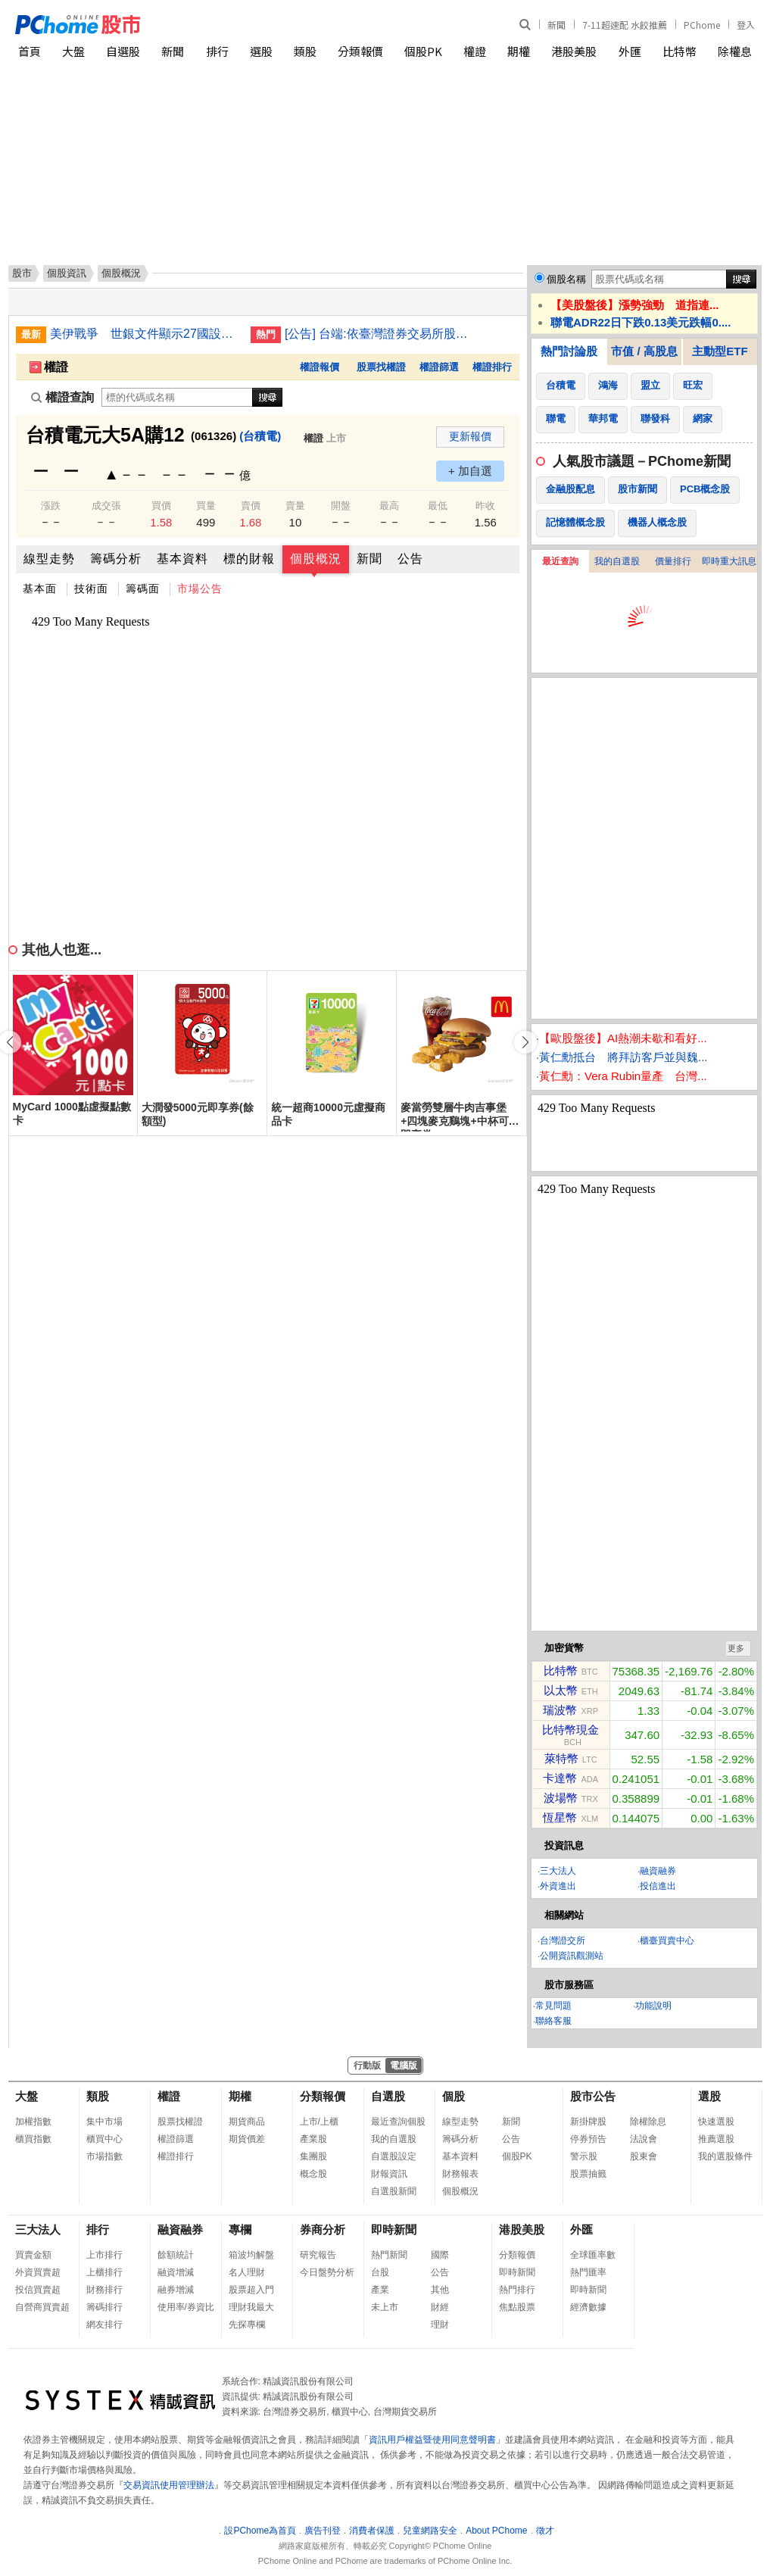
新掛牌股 (588, 2121)
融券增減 (175, 2289)
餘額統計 (175, 2255)
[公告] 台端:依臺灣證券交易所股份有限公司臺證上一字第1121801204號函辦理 (379, 333)
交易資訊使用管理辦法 (168, 2485)
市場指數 (104, 2156)
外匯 (630, 51)
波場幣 (561, 1797)
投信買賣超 (38, 2289)
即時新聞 (393, 2229)
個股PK (423, 51)
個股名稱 (566, 279)
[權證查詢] (177, 397)
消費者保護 (371, 2530)
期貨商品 (247, 2121)
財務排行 (104, 2289)
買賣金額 (33, 2255)
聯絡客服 (553, 2021)
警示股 (583, 2156)
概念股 (313, 2174)
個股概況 (315, 558)
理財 (440, 2324)
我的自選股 (617, 561)
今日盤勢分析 (327, 2272)
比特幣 (679, 51)
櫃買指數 (33, 2139)
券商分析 (322, 2229)
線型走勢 (49, 558)
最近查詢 (560, 561)
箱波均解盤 (251, 2255)
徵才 (545, 2530)
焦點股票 (517, 2307)
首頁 (29, 51)
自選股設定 (393, 2156)
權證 (474, 51)
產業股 (313, 2139)
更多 (736, 1648)
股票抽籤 (588, 2174)
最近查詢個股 (398, 2121)
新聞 (556, 24)
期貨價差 (247, 2139)
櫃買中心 (104, 2139)
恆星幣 (560, 1817)
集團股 (313, 2156)
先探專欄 (247, 2324)
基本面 (40, 588)
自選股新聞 (393, 2191)
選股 (261, 51)
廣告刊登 (322, 2530)
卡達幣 (560, 1778)
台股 (380, 2272)
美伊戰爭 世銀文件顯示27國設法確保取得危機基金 (144, 333)
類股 (305, 51)
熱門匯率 (588, 2272)
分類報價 (360, 51)
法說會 (643, 2139)
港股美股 (574, 51)
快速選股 (716, 2121)
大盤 (73, 51)
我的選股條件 (725, 2156)
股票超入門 (251, 2289)
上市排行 (104, 2255)
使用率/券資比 (185, 2307)
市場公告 (200, 588)
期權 (518, 51)
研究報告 (318, 2255)
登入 (746, 24)
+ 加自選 (470, 470)
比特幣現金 (570, 1729)
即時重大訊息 (729, 561)
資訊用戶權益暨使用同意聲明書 (432, 2439)
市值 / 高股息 (644, 351)
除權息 (735, 51)
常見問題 (553, 2005)
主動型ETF (719, 351)
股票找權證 (381, 367)
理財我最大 (251, 2307)
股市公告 (593, 2096)
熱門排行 (517, 2289)
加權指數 (33, 2121)
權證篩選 (439, 367)
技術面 (91, 588)
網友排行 (104, 2324)
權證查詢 (62, 397)
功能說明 (653, 2005)
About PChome (496, 2530)
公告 (410, 558)
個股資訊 (66, 273)
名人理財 (247, 2272)
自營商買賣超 (42, 2307)
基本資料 (182, 558)
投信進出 (658, 1886)
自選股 (123, 51)
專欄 (240, 2229)
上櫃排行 (104, 2272)
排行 (217, 51)
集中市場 (104, 2121)
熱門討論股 (569, 351)
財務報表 (460, 2174)
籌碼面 (143, 588)
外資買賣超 (38, 2272)
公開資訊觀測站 (571, 1955)
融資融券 (658, 1871)
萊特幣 (561, 1758)
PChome (702, 24)
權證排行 (492, 367)
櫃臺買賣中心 (667, 1940)
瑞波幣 (560, 1709)
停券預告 (588, 2139)
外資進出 (558, 1886)
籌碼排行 (104, 2307)
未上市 (384, 2307)
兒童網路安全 (430, 2530)
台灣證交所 (562, 1940)
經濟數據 (588, 2307)
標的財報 (249, 558)
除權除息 (648, 2121)
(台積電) (260, 435)
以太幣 (561, 1690)
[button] (525, 1042)
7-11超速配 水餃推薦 (624, 24)
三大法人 (558, 1871)
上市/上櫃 (319, 2121)
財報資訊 (389, 2174)
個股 (453, 2096)
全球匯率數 (593, 2255)
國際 (440, 2255)
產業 (380, 2289)
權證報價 (319, 367)
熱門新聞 (389, 2255)
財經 (440, 2307)
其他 (440, 2289)
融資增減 (175, 2272)
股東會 (643, 2156)
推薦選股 (716, 2139)
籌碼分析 (116, 558)
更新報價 (470, 436)
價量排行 (673, 561)
